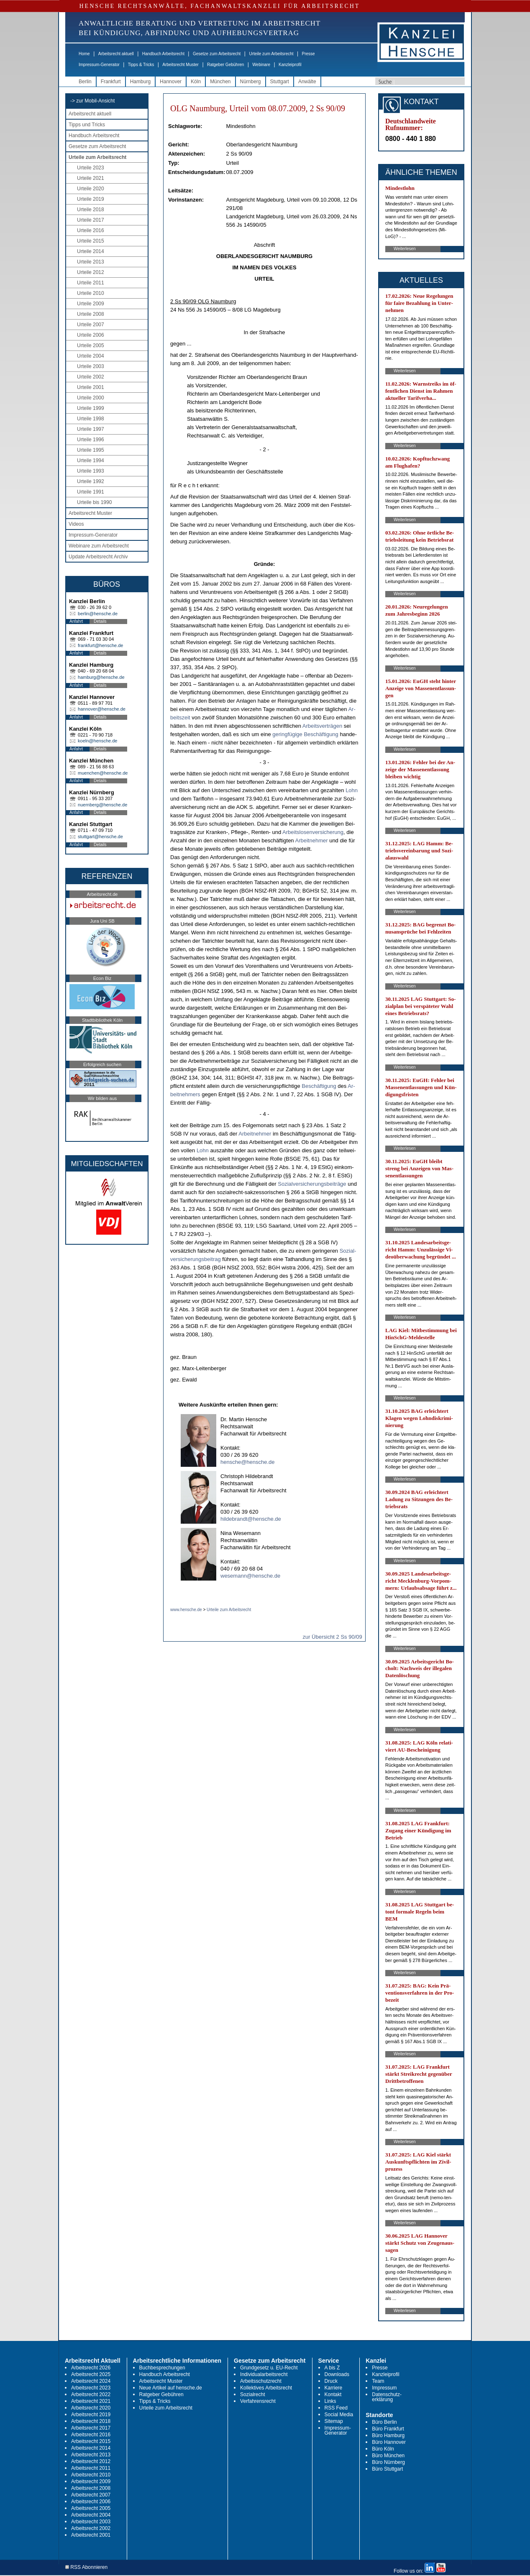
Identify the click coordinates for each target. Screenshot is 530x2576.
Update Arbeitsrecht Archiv (98, 557)
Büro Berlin (384, 2422)
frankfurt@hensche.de (100, 645)
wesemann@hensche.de (250, 1576)
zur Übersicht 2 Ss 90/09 (332, 1637)
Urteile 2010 (90, 293)
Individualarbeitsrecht (263, 2374)
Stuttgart (279, 81)
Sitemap (334, 2421)
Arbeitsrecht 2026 (90, 2368)
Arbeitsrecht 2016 (90, 2435)
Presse (308, 53)
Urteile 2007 (90, 324)
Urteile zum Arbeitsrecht (271, 53)
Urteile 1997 (90, 429)
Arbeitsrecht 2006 (90, 2501)
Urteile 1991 (90, 492)
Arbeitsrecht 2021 (90, 2401)
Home (84, 53)
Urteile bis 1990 (94, 502)
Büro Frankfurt (388, 2429)
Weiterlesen (405, 248)
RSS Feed (336, 2408)
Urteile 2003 (90, 366)
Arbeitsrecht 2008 (90, 2488)
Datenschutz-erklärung (387, 2397)
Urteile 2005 (90, 345)
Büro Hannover (389, 2442)
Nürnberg (250, 81)
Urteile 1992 (90, 481)
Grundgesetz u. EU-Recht (268, 2368)
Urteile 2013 (90, 262)
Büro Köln (383, 2449)
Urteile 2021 (90, 178)
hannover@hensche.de (101, 708)
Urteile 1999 (90, 408)
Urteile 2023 (90, 168)
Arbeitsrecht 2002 (90, 2528)
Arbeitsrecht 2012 (90, 2461)
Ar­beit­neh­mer (311, 840)
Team (378, 2381)
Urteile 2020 (90, 189)
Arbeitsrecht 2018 (90, 2421)
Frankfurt (111, 81)
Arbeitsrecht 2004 (90, 2515)
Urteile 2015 (90, 241)
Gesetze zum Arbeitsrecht (217, 53)
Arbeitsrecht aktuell (116, 53)
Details (100, 621)
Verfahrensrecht (258, 2401)
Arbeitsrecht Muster (180, 64)
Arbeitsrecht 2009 (90, 2481)
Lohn (352, 790)
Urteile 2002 (90, 377)
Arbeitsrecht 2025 (90, 2374)
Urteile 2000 (90, 398)
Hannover (171, 81)
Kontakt (333, 2394)
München (220, 81)
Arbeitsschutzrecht (261, 2381)
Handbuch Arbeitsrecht (163, 53)
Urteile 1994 (90, 460)
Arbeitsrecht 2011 (90, 2468)
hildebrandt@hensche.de (250, 1519)
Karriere (334, 2388)
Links (330, 2401)
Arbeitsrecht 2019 (90, 2414)
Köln (196, 81)
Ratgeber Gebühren (225, 64)
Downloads (337, 2374)
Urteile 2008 (90, 314)
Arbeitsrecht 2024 (90, 2381)
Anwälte (307, 81)
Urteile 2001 (90, 387)
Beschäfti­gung (319, 1086)
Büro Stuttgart (387, 2469)
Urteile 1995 (90, 450)
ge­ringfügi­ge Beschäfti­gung (305, 734)
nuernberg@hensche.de (102, 804)
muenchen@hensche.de (103, 772)
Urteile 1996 (90, 440)
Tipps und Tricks (87, 125)
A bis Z (332, 2368)
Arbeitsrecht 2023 (90, 2388)
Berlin (85, 81)
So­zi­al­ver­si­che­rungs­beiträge (312, 1184)
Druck (331, 2381)
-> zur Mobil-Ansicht (92, 101)
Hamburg (140, 81)
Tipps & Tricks (141, 64)
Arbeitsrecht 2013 (90, 2455)
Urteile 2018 (90, 209)
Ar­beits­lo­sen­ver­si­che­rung (312, 832)
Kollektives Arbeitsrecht (266, 2388)
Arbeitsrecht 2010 (90, 2475)
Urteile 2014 (90, 251)
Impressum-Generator (99, 64)
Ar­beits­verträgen (322, 726)
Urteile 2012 (90, 272)
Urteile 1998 (90, 419)
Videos (76, 524)
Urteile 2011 (90, 283)
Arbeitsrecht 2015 (90, 2441)
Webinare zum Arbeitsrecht (99, 546)
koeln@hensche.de (97, 740)
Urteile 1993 (90, 471)
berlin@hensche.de (98, 613)
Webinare (261, 64)
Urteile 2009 (90, 304)
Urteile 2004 (90, 356)
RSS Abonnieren (86, 2567)
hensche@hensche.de (247, 1462)
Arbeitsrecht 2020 (90, 2408)
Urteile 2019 (90, 199)
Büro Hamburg (388, 2435)
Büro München (388, 2455)
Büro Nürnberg (388, 2462)
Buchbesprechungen (162, 2368)
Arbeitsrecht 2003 (90, 2522)
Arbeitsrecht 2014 (90, 2448)
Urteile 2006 (90, 335)
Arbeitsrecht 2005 (90, 2508)
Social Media (339, 2414)
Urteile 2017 (90, 220)
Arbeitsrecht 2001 (90, 2535)
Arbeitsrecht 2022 (90, 2394)
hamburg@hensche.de (101, 677)
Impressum (384, 2388)
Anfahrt (76, 621)
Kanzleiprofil (290, 64)
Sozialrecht (252, 2394)
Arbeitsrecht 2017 (90, 2428)
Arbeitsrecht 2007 (90, 2495)
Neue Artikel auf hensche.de (170, 2388)
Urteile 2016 (90, 230)
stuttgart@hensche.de (100, 836)
